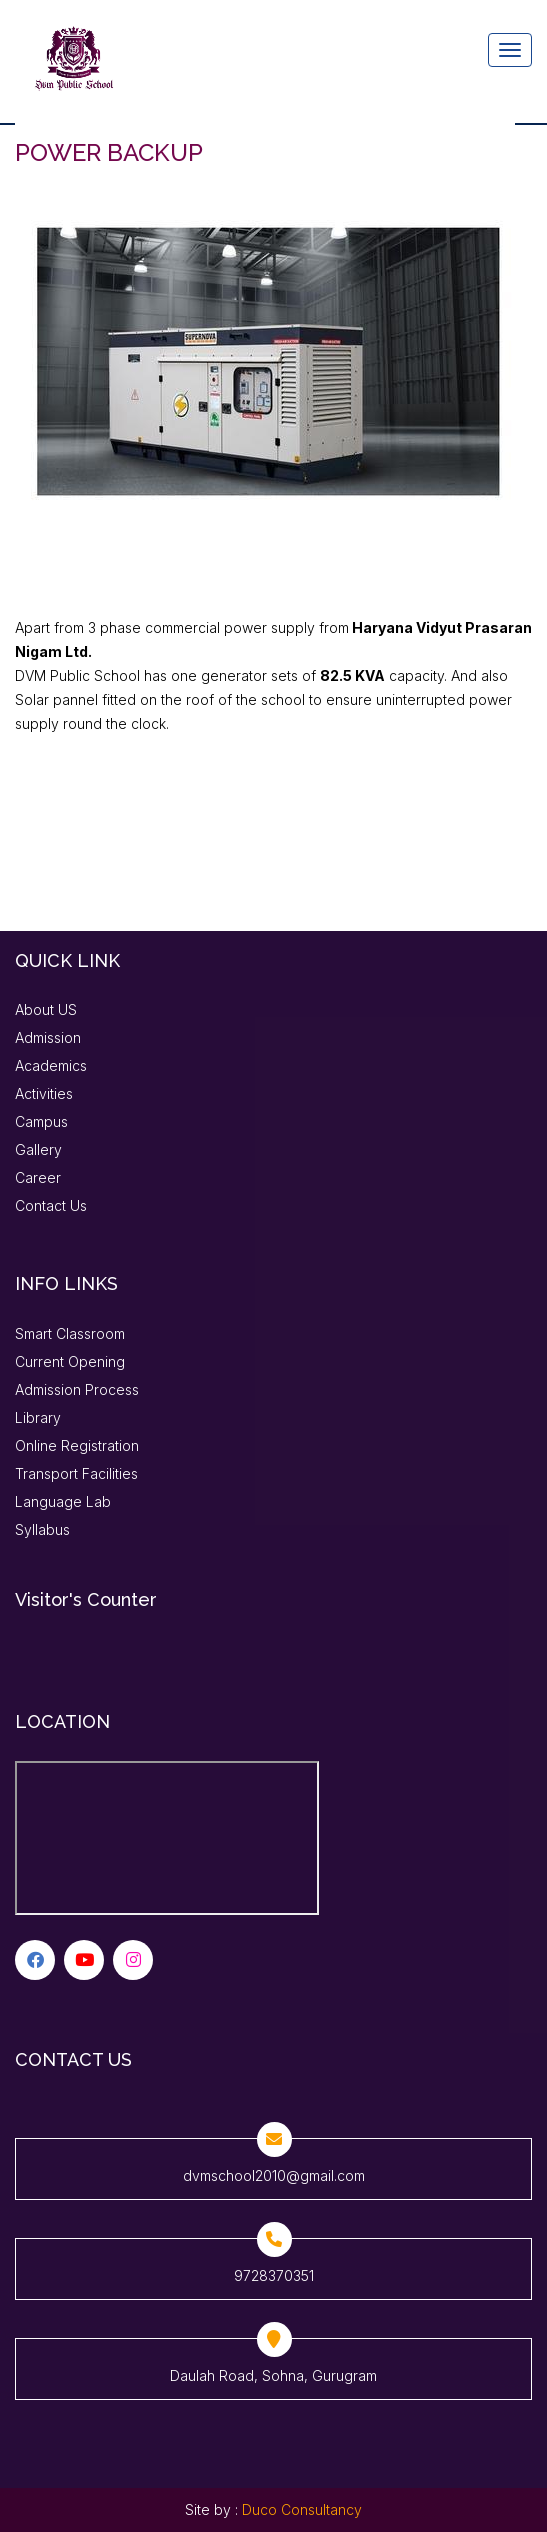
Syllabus (42, 1529)
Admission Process (77, 1389)
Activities (44, 1093)
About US (46, 1009)
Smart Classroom (70, 1333)
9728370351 (274, 2275)
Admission (48, 1037)
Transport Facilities (76, 1473)
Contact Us (51, 1205)
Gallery (38, 1149)
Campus (41, 1121)
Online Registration (77, 1445)
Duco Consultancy (302, 2509)
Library (38, 1417)
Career (38, 1177)
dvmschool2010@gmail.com (274, 2175)
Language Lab (63, 1501)
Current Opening (70, 1361)
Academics (51, 1065)
